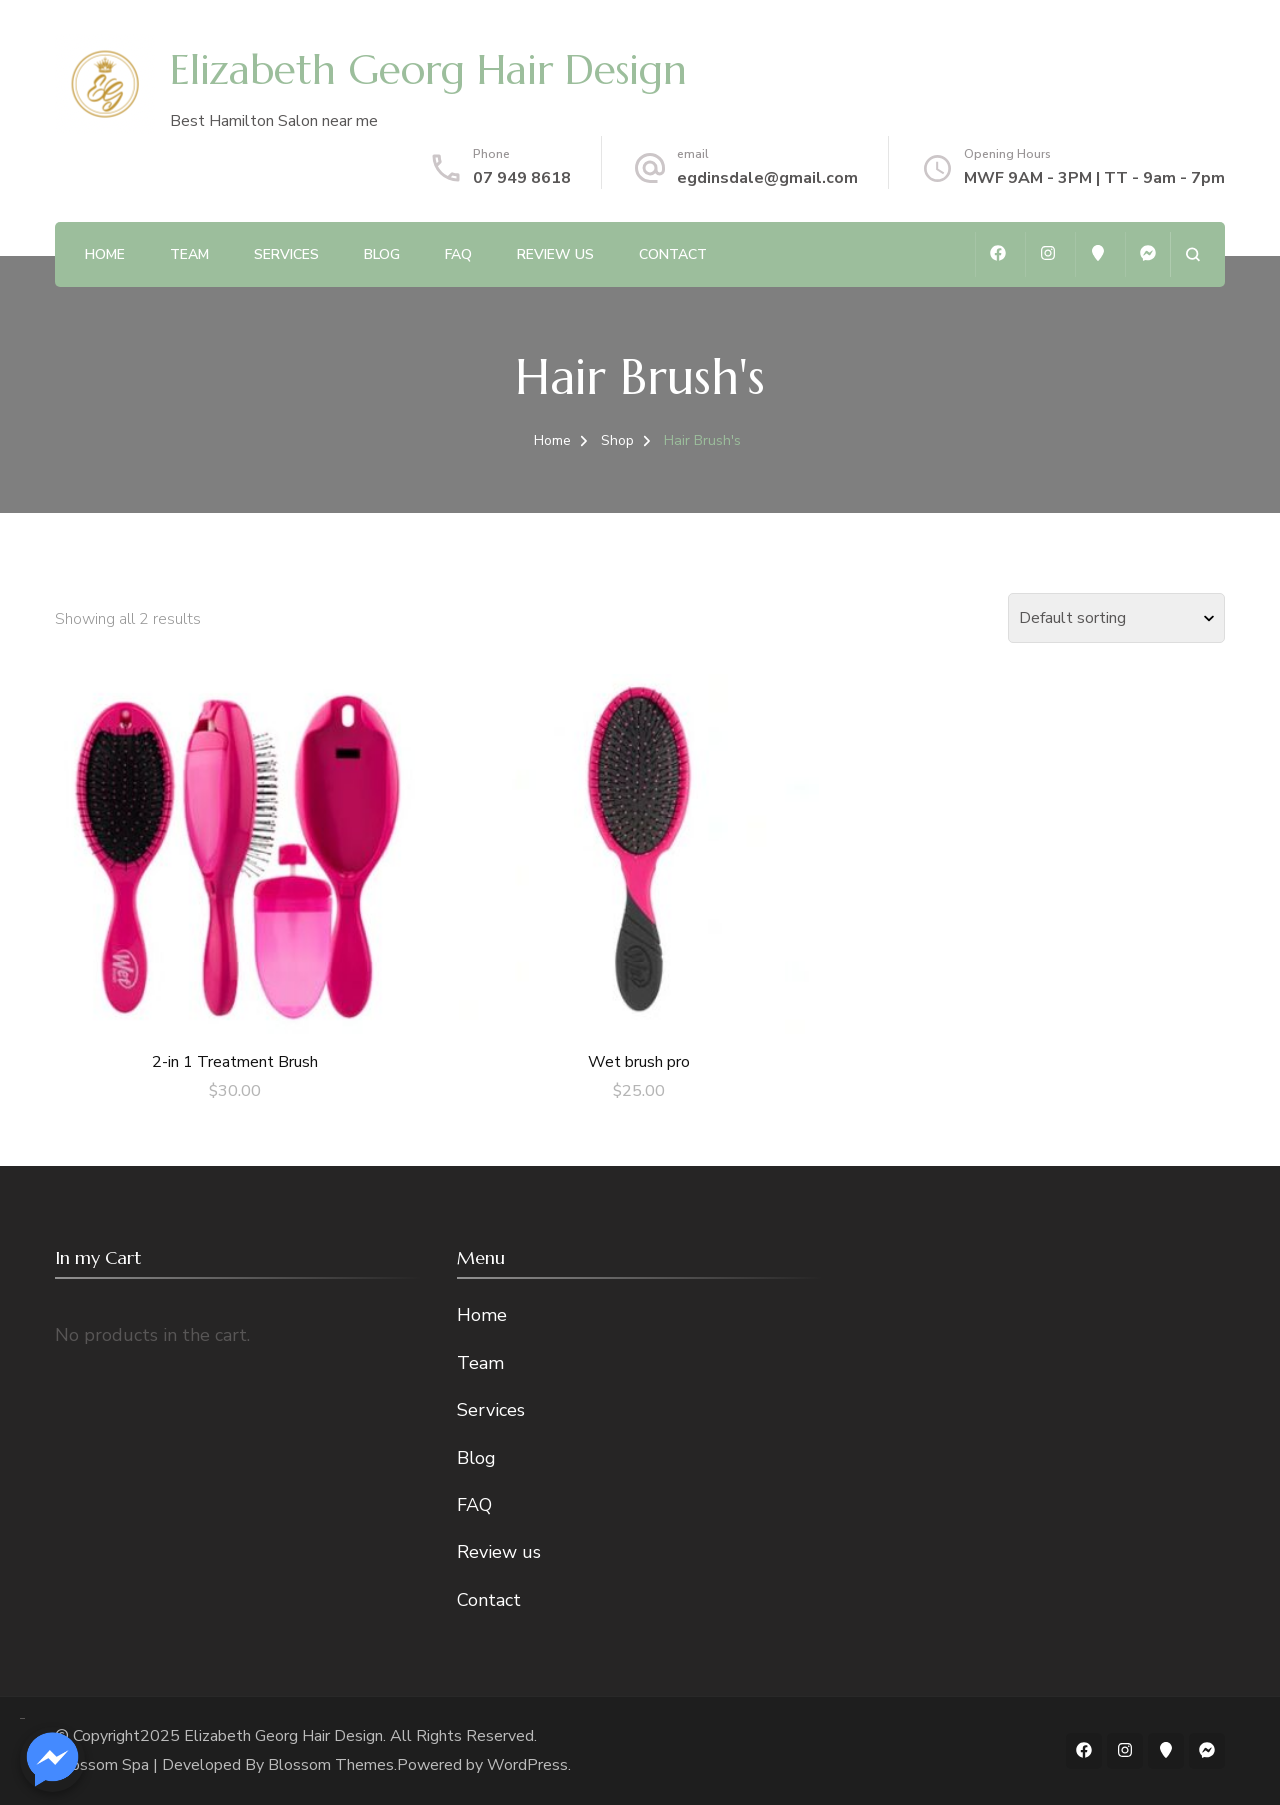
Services (286, 254)
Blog (382, 254)
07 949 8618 (522, 178)
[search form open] (1192, 254)
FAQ (458, 254)
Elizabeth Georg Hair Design (428, 69)
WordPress (527, 1765)
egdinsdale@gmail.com (767, 178)
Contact (673, 254)
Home (105, 254)
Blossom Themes (331, 1765)
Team (189, 254)
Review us (555, 254)
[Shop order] (1116, 618)
